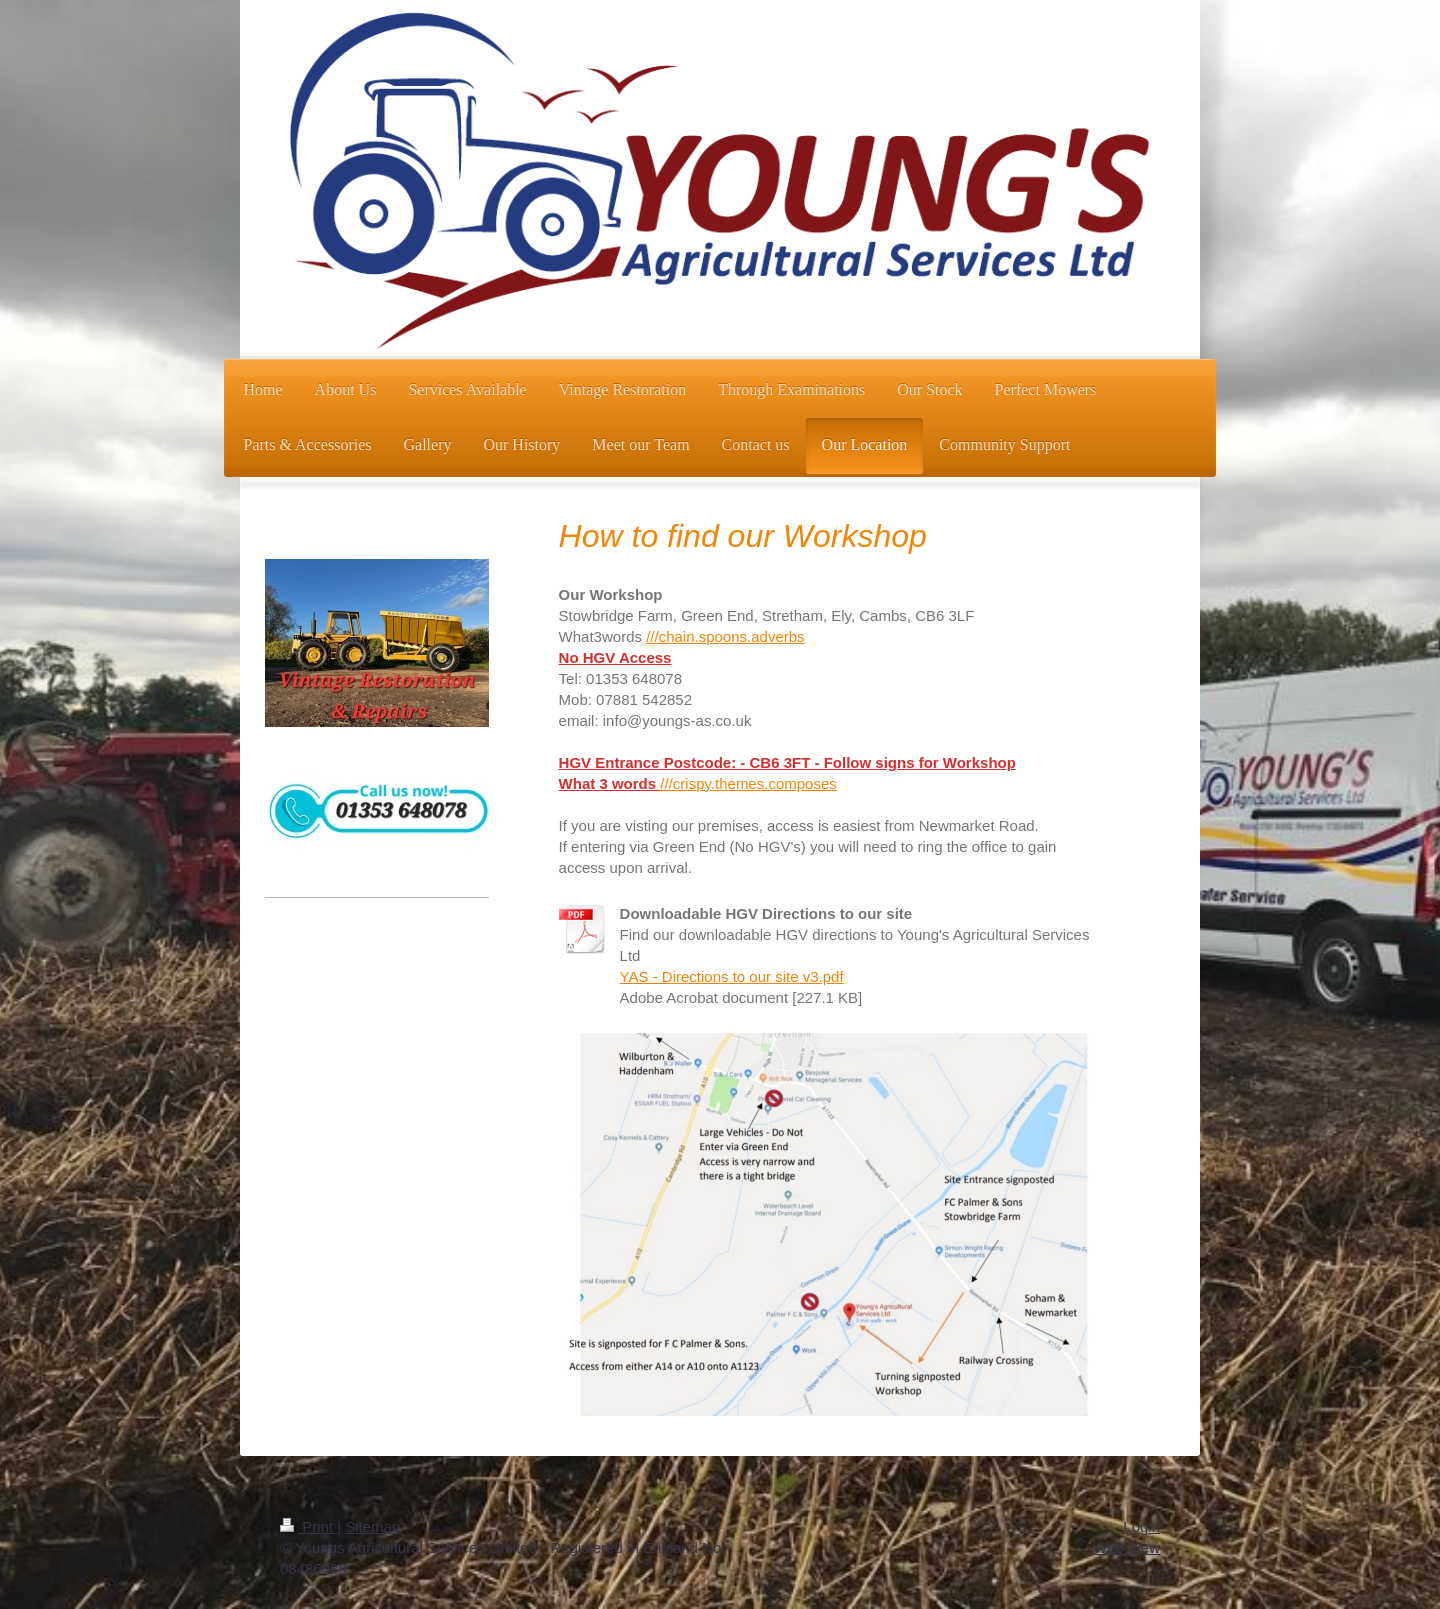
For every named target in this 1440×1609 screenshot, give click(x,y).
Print (308, 1526)
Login (1141, 1526)
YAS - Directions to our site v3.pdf (732, 976)
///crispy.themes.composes (748, 783)
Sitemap (372, 1526)
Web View (1126, 1547)
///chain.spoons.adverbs (725, 636)
